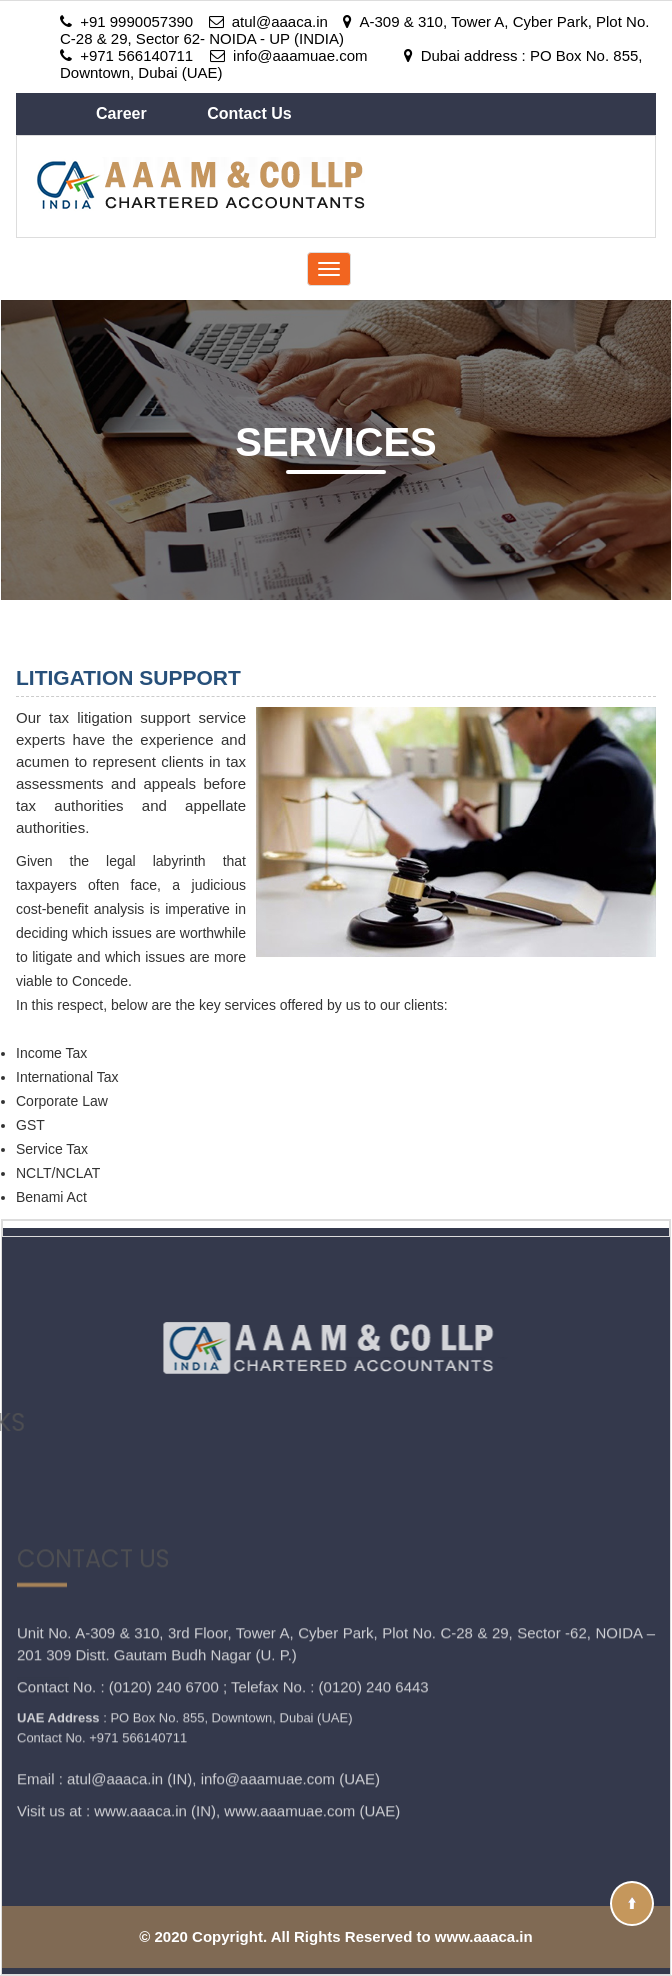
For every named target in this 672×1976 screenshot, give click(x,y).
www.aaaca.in (140, 1744)
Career (123, 113)
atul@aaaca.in (115, 1712)
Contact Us (249, 113)
